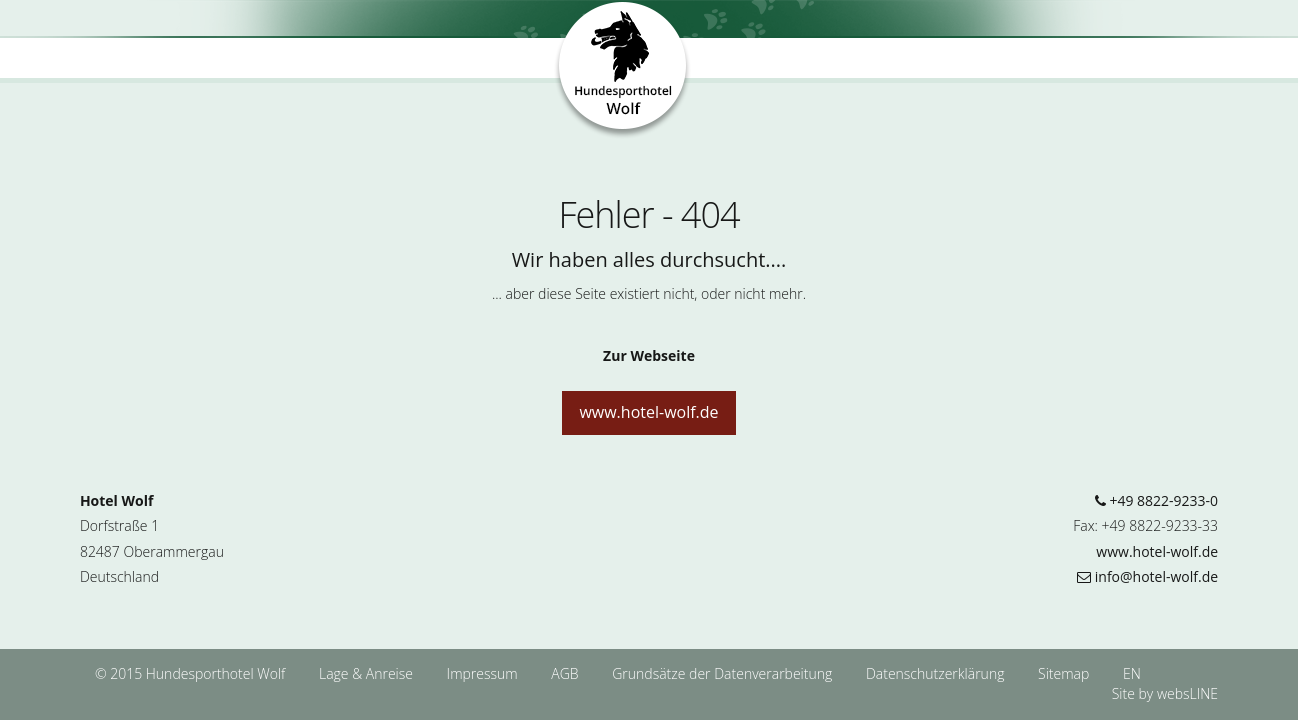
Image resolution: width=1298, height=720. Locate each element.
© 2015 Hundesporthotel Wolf (190, 673)
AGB (566, 673)
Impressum (484, 673)
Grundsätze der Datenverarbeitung (724, 673)
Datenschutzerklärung (937, 673)
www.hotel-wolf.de (648, 412)
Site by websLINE (1165, 693)
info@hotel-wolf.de (1147, 576)
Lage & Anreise (368, 673)
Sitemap (1063, 673)
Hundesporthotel (623, 71)
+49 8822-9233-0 (1156, 500)
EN (1132, 673)
